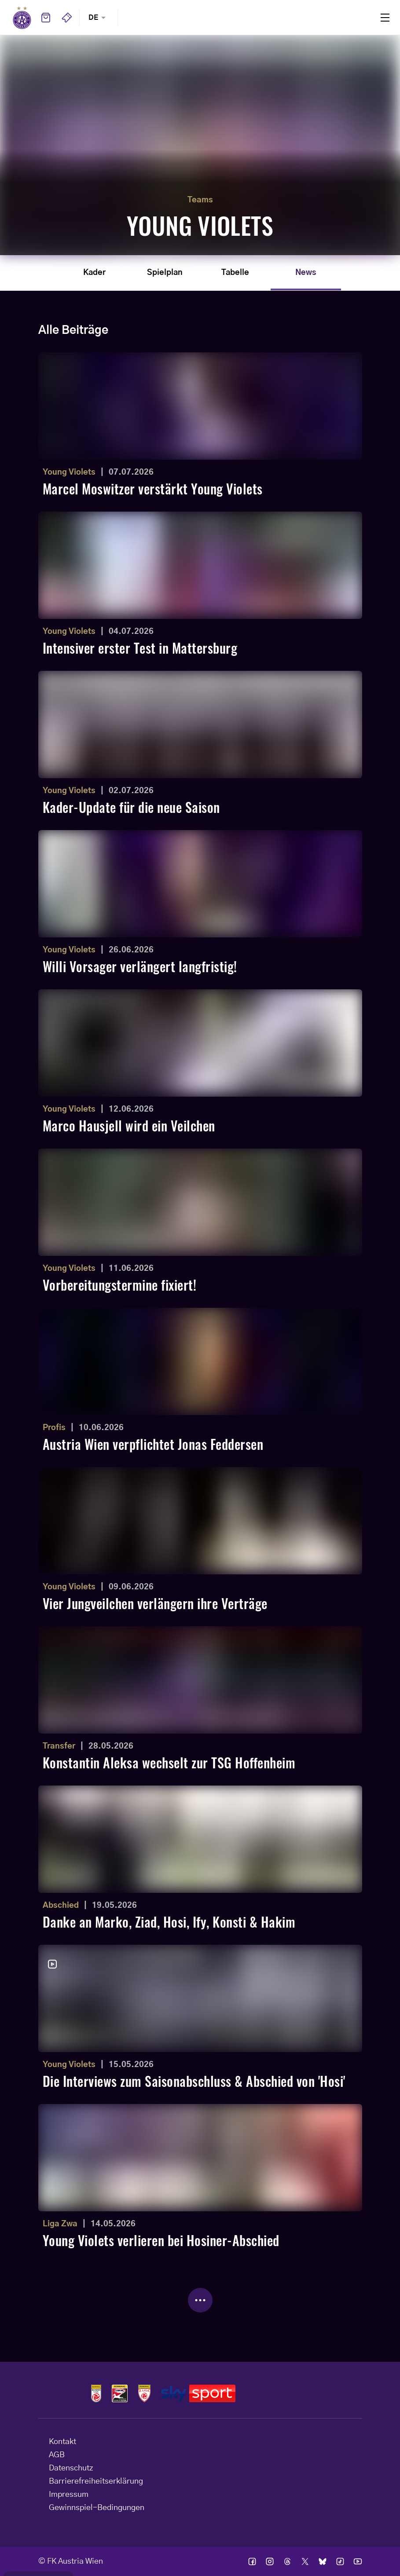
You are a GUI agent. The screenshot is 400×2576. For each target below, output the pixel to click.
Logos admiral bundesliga (96, 2393)
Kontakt (62, 2442)
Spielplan (165, 273)
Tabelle (235, 273)
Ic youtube (357, 2561)
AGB (57, 2455)
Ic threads (287, 2561)
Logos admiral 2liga (144, 2393)
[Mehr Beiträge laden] (200, 2300)
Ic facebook (252, 2561)
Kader (94, 273)
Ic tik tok (340, 2561)
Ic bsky (322, 2561)
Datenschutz (71, 2468)
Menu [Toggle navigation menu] (385, 17)
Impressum (68, 2495)
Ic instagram (269, 2561)
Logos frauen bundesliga (120, 2393)
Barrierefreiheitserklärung (96, 2481)
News (305, 273)
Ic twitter (305, 2561)
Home (22, 17)
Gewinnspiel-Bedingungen (96, 2508)
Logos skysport (198, 2393)
